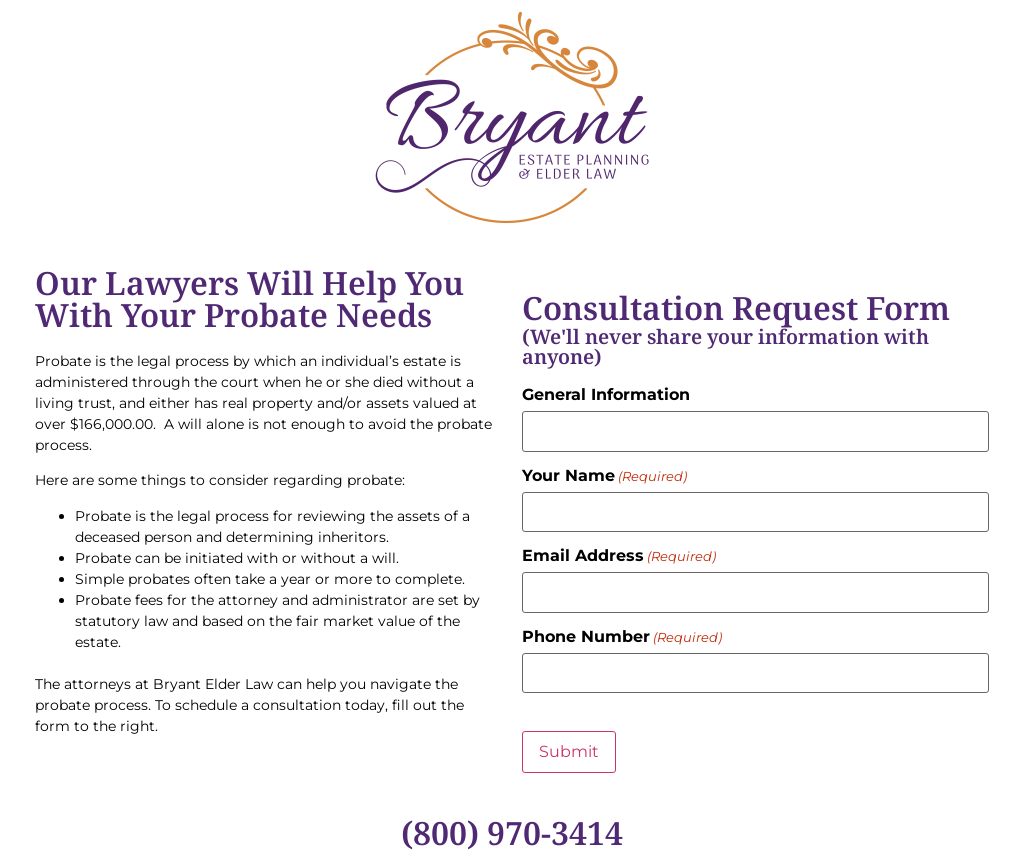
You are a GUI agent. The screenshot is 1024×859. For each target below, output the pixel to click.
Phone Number (622, 637)
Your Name (604, 476)
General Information (606, 395)
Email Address (619, 556)
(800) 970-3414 (512, 832)
